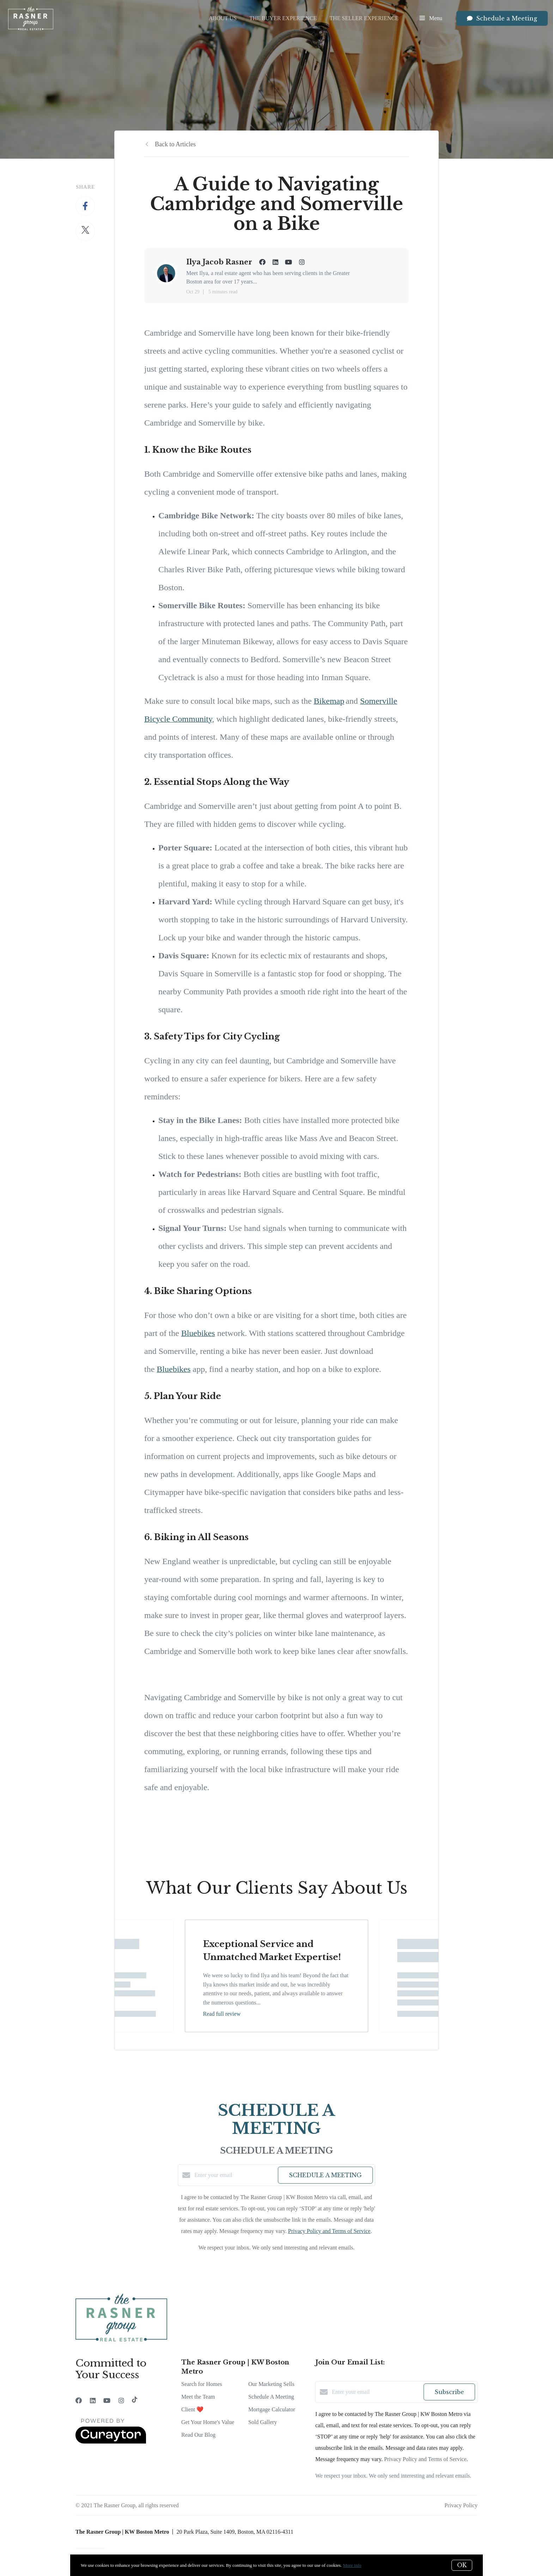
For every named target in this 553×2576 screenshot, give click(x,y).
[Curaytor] (110, 2442)
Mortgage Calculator (271, 2409)
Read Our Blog (198, 2435)
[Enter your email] (234, 2175)
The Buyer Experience (283, 18)
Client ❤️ (192, 2409)
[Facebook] (78, 2400)
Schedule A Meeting (271, 2397)
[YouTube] (106, 2400)
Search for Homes (201, 2384)
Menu (431, 19)
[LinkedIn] (93, 2400)
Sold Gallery (262, 2422)
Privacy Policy (461, 2505)
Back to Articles (175, 144)
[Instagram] (121, 2400)
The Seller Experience (364, 18)
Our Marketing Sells (271, 2384)
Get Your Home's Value (207, 2422)
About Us (223, 18)
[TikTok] (134, 2400)
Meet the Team (198, 2397)
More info (352, 2565)
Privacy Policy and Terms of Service (329, 2231)
